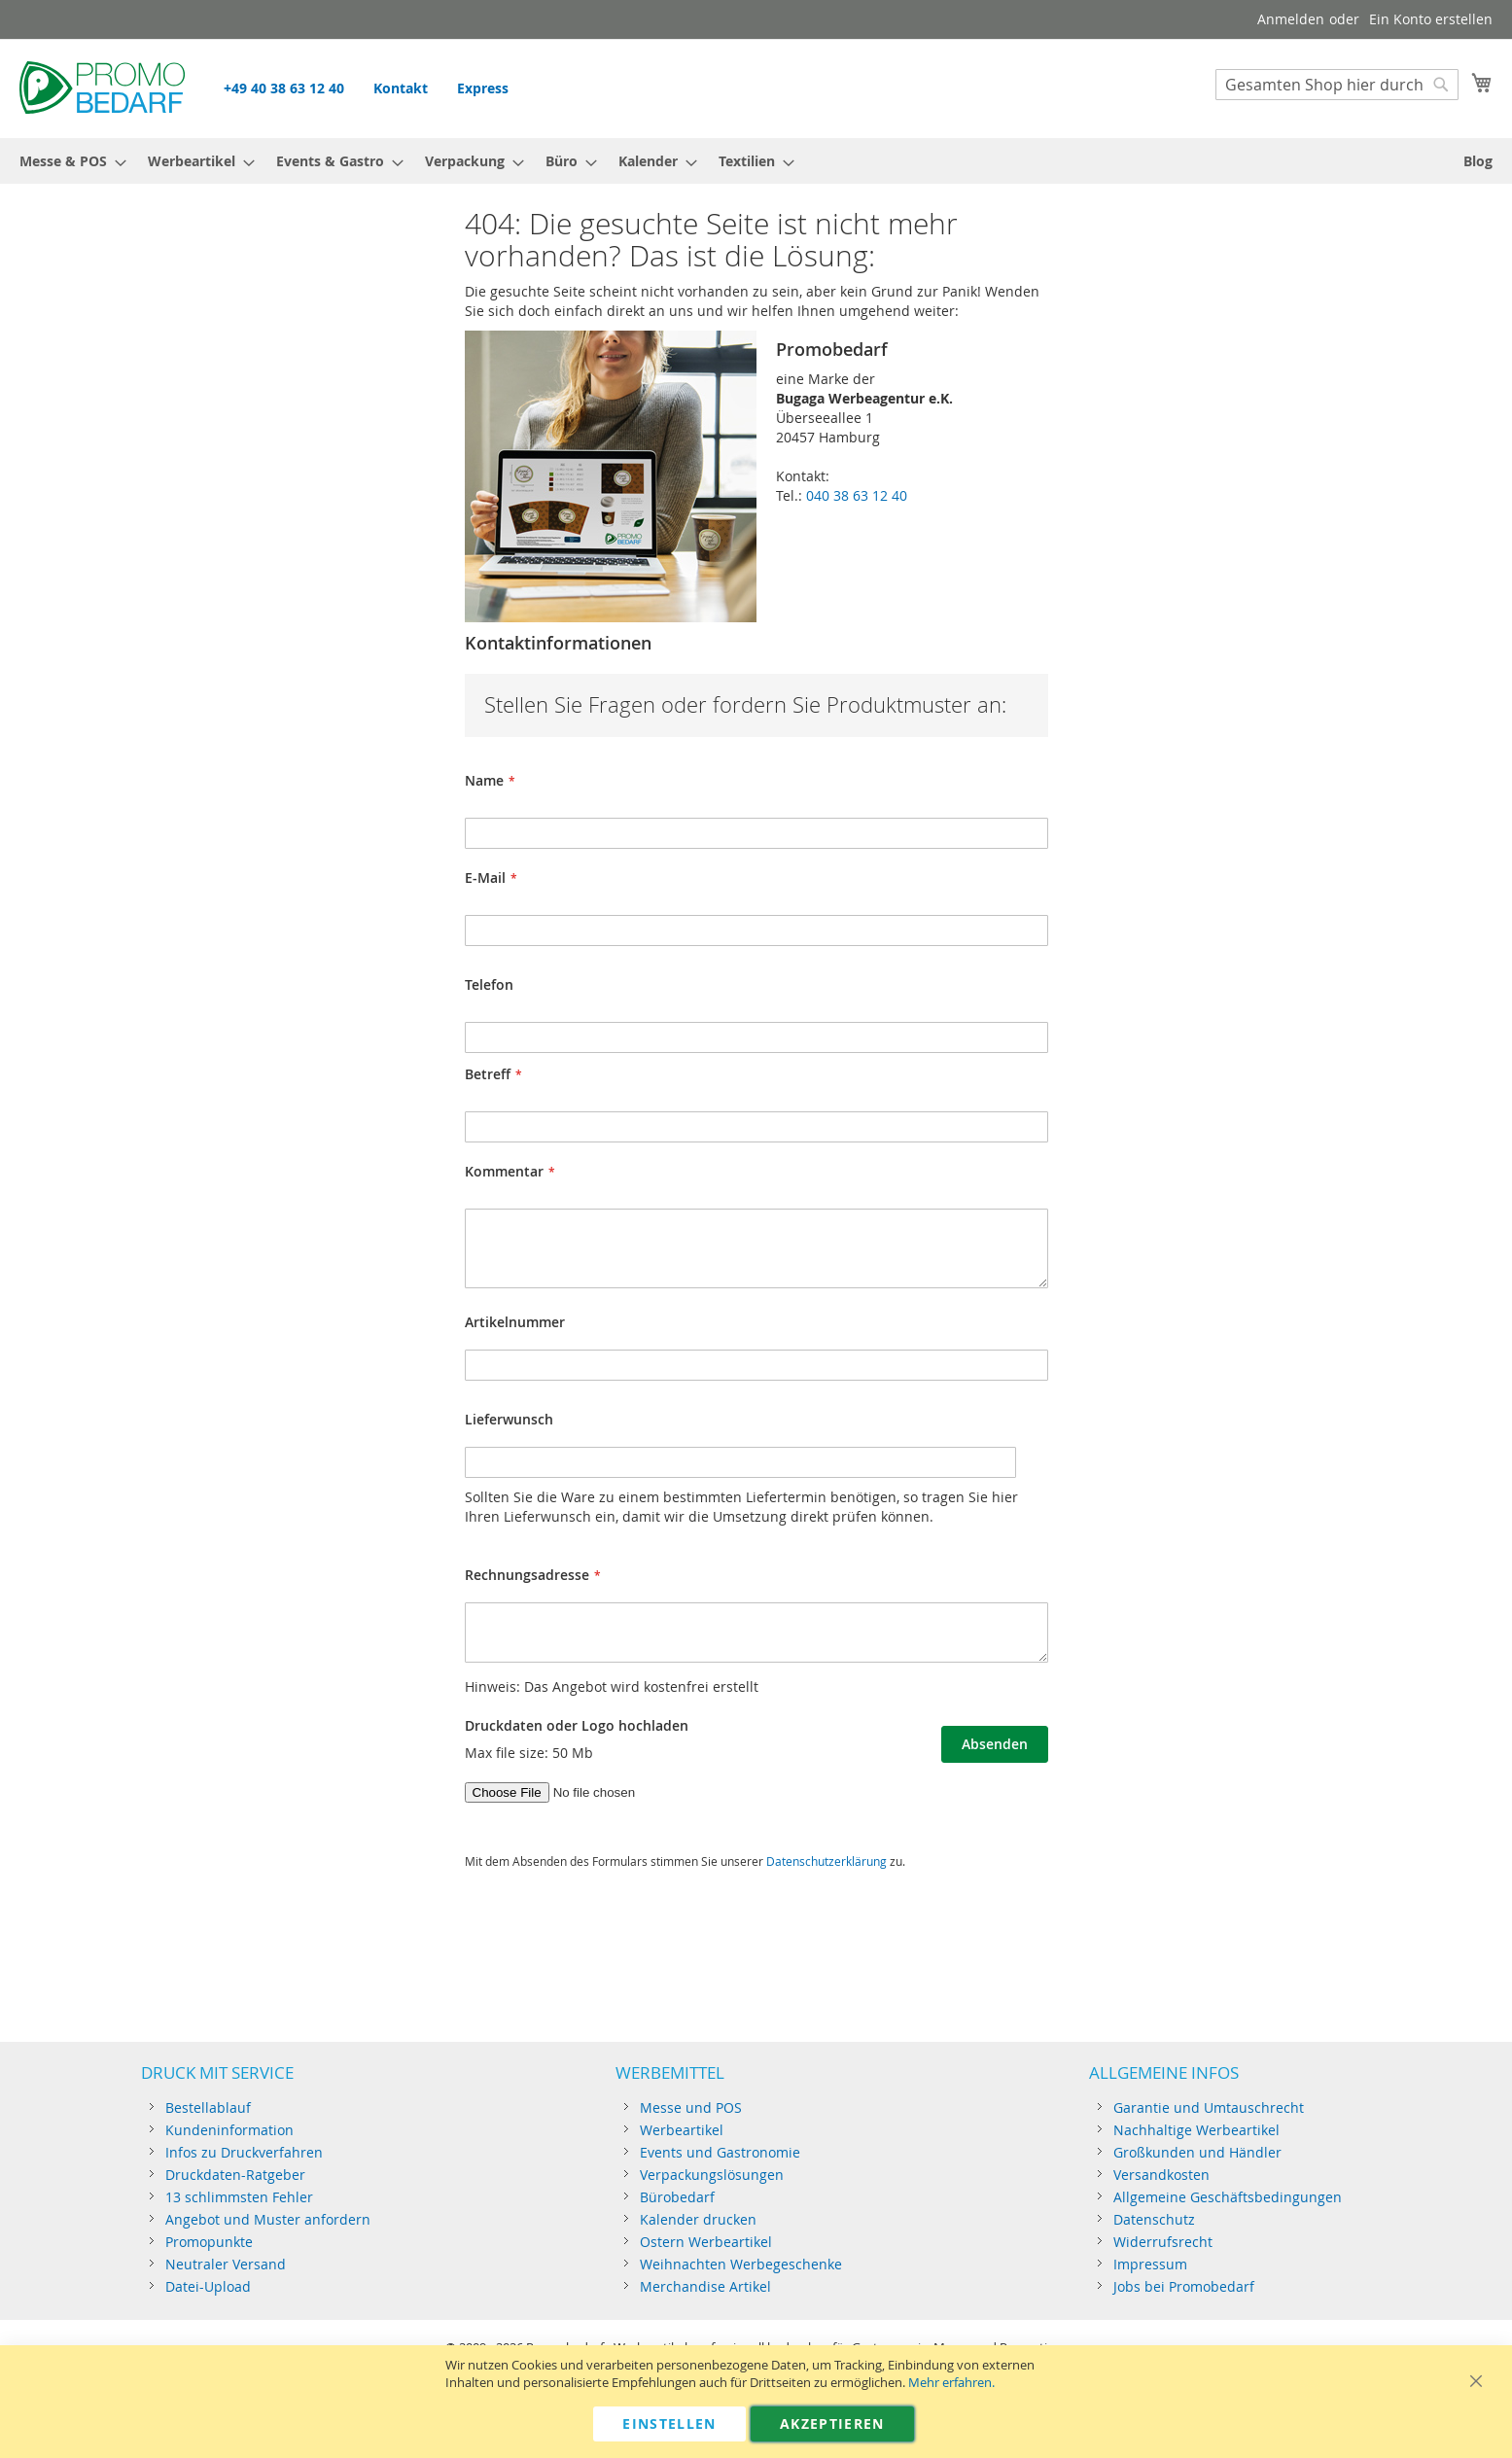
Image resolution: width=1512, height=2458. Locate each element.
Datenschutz (1154, 2219)
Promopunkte (209, 2241)
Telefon (489, 984)
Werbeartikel (681, 2130)
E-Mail (485, 877)
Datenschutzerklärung (826, 1861)
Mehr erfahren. (951, 2382)
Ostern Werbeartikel (706, 2241)
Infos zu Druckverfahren (244, 2152)
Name (484, 780)
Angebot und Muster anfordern (267, 2219)
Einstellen (669, 2423)
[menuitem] (67, 161)
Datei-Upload (208, 2286)
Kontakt (400, 88)
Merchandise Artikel (705, 2286)
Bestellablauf (208, 2107)
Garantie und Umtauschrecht (1208, 2107)
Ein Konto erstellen (1431, 19)
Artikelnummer (515, 1322)
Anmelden (1290, 19)
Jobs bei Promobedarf (1183, 2286)
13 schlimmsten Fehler (239, 2197)
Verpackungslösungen (712, 2174)
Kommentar (504, 1171)
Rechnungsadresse (527, 1574)
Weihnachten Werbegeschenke (741, 2264)
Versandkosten (1161, 2174)
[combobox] (1337, 84)
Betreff (487, 1074)
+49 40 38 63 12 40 (284, 88)
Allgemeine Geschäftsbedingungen (1227, 2197)
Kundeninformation (229, 2130)
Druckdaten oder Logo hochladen (576, 1725)
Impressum (1150, 2264)
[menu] (756, 161)
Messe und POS (691, 2107)
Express (483, 88)
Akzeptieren (832, 2423)
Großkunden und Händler (1197, 2152)
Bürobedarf (677, 2197)
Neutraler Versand (225, 2264)
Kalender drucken (698, 2219)
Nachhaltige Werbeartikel (1196, 2130)
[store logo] (102, 87)
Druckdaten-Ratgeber (235, 2174)
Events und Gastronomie (720, 2152)
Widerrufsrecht (1163, 2241)
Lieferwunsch (509, 1419)
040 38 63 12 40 (856, 495)
